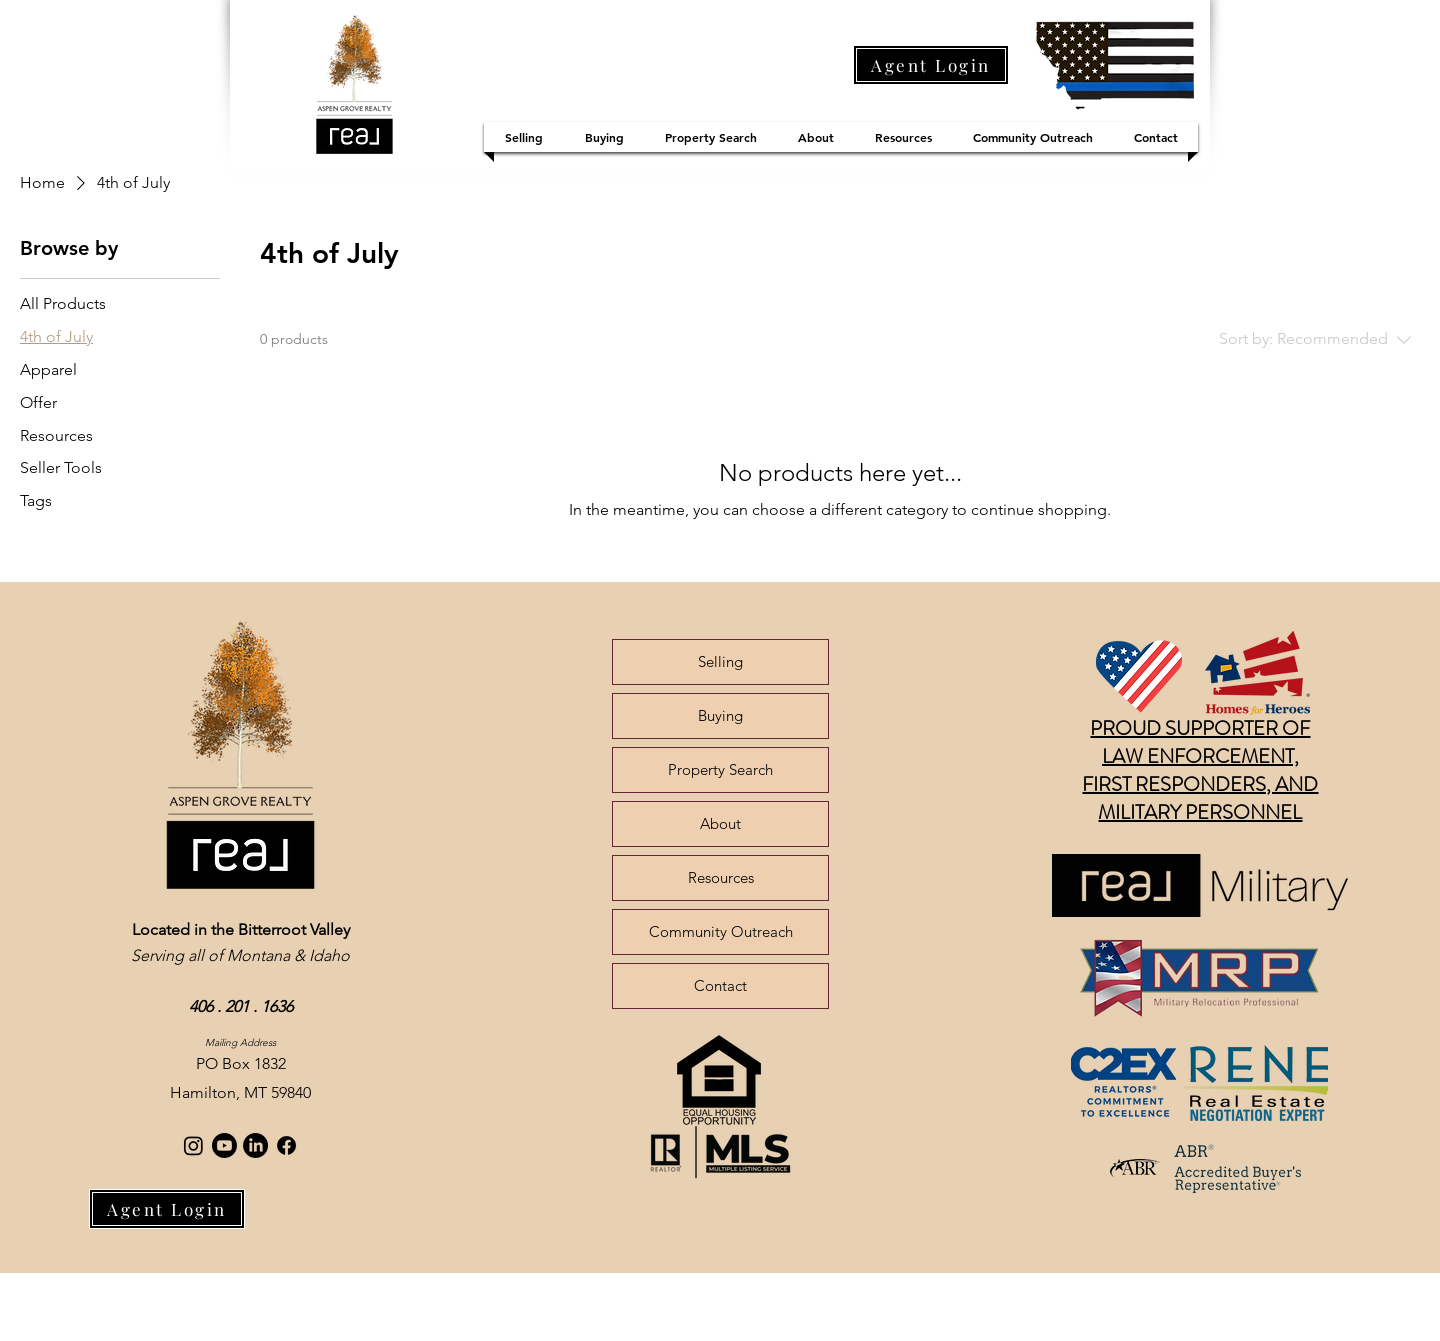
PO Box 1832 (241, 1063)
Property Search (720, 769)
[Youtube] (224, 1145)
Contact (720, 985)
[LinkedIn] (255, 1145)
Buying (720, 715)
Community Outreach (721, 931)
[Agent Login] (931, 65)
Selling (720, 661)
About (720, 823)
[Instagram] (193, 1145)
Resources (721, 877)
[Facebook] (286, 1145)
